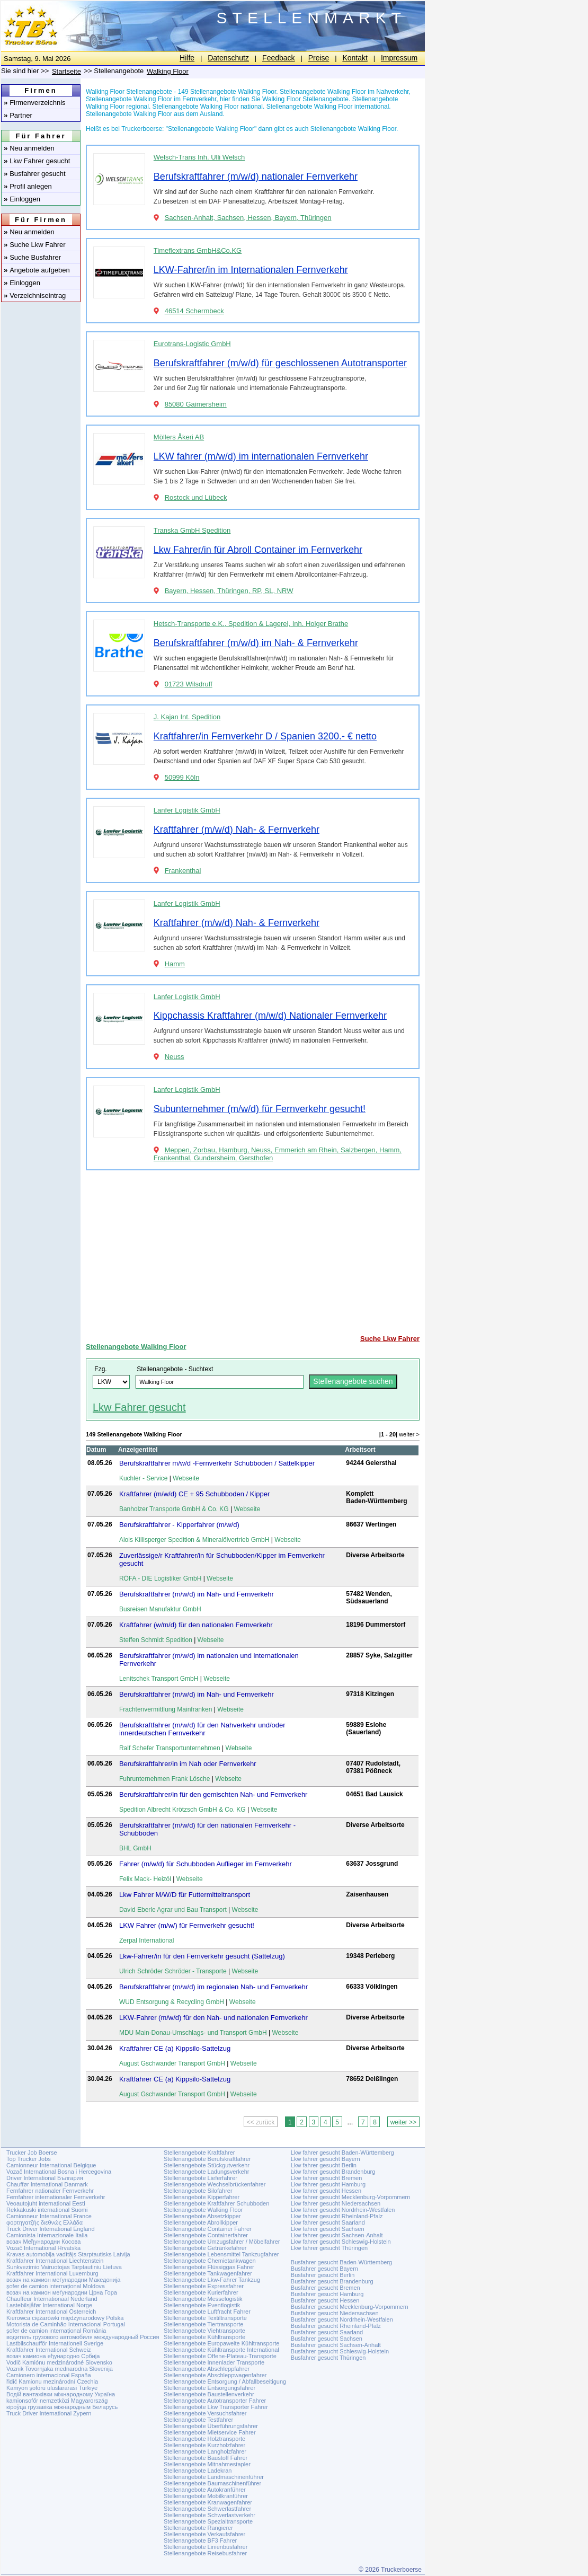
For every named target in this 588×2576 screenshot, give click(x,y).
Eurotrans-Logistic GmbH (192, 344)
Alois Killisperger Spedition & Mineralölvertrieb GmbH (194, 1539)
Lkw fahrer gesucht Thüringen (329, 2248)
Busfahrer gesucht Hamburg (327, 2294)
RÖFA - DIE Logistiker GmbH (160, 1578)
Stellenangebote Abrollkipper (201, 2222)
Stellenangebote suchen (353, 1381)
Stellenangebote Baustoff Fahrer (205, 2458)
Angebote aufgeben (37, 270)
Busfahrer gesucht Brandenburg (332, 2281)
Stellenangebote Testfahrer (198, 2419)
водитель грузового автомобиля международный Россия (82, 2337)
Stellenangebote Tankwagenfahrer (208, 2273)
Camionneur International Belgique (51, 2165)
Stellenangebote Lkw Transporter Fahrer (216, 2407)
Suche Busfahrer (32, 257)
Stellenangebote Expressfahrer (204, 2286)
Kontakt (354, 58)
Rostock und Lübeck (196, 497)
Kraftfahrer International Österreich (51, 2311)
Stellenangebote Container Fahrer (208, 2229)
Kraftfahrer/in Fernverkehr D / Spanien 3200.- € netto (265, 736)
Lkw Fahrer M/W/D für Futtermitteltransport (184, 1895)
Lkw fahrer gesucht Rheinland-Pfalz (337, 2216)
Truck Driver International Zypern (48, 2413)
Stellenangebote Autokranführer (205, 2489)
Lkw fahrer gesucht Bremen (326, 2178)
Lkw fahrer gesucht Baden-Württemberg (342, 2152)
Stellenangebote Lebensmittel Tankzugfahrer (221, 2254)
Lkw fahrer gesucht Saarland (328, 2222)
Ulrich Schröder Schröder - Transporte (173, 1971)
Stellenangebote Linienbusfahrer (205, 2547)
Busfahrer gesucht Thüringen (328, 2357)
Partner (18, 115)
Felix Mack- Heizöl (145, 1879)
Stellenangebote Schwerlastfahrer (207, 2509)
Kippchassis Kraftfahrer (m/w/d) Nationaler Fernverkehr (270, 1015)
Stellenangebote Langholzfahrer (205, 2451)
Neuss (174, 1057)
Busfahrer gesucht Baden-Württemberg (341, 2262)
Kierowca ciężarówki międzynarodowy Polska (64, 2318)
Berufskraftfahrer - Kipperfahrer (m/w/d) (179, 1525)
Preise (318, 58)
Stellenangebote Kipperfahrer (201, 2197)
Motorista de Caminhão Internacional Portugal (65, 2324)
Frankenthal (183, 871)
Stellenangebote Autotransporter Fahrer (215, 2400)
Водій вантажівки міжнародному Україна (60, 2394)
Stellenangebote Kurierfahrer (201, 2292)
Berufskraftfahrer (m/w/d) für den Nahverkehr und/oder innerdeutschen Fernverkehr (202, 1729)
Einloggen (22, 199)
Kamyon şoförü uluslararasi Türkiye (51, 2388)
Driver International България (44, 2178)
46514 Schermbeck (194, 311)
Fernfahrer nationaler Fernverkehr (50, 2190)
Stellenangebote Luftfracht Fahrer (207, 2311)
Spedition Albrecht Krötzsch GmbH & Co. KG (182, 1809)
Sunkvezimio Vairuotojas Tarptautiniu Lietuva (64, 2267)
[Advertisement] (253, 1252)
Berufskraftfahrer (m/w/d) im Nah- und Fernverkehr (196, 1594)
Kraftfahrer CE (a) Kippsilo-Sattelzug (174, 2048)
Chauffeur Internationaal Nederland (51, 2299)
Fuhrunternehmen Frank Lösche (164, 1779)
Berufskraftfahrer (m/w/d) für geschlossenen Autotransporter (280, 363)
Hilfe (187, 58)
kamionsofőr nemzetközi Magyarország (57, 2400)
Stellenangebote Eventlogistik (202, 2305)
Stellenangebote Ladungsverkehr (206, 2171)
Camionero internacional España (48, 2375)
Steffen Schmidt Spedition (155, 1640)
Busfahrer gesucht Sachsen (326, 2338)
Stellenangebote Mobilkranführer (206, 2496)
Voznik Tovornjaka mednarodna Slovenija (59, 2369)
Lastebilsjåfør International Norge (49, 2305)
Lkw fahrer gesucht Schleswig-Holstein (341, 2241)
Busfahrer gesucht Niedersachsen (335, 2313)
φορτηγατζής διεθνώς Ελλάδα (44, 2222)
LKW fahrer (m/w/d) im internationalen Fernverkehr (261, 456)
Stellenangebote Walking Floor (136, 1347)
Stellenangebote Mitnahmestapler (207, 2464)
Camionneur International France (49, 2216)
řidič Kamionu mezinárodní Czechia (52, 2381)
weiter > (409, 1434)
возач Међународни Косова (43, 2241)
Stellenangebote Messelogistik (203, 2299)
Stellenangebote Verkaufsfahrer (204, 2534)
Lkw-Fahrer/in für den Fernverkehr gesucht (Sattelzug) (202, 1956)
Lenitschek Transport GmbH (158, 1678)
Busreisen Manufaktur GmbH (160, 1609)
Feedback (278, 58)
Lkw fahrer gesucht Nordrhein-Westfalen (343, 2210)
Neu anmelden (29, 148)
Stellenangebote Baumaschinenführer (212, 2483)
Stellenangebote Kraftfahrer (199, 2152)
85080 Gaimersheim (196, 404)
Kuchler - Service (143, 1478)
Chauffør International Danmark (47, 2184)
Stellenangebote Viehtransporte (204, 2330)
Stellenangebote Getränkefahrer (205, 2248)
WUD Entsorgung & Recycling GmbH (171, 2002)
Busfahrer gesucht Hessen (325, 2300)
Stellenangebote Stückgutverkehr (207, 2165)
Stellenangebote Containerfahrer (206, 2235)
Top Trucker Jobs (28, 2159)
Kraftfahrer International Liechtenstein (54, 2260)
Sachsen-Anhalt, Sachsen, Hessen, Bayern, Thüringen (248, 218)
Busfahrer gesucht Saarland (327, 2332)
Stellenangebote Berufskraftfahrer (207, 2159)
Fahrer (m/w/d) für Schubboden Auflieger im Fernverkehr (205, 1864)
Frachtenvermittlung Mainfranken (165, 1709)
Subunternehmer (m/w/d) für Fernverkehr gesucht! (260, 1109)
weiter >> (403, 2122)
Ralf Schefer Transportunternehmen (169, 1748)
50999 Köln (182, 777)
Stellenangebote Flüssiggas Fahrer (209, 2267)
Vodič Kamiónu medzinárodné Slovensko (59, 2362)
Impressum (399, 58)
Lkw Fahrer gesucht (37, 161)
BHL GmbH (135, 1848)
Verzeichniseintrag (35, 295)
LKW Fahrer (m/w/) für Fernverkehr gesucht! (186, 1925)
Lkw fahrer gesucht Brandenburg (333, 2171)
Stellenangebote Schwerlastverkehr (209, 2515)
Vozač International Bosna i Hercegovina (58, 2171)
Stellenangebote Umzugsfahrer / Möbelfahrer (222, 2241)
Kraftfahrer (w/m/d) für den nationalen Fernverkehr (196, 1625)
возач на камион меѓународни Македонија (63, 2280)
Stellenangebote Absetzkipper (202, 2216)
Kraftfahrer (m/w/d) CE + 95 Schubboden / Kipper (194, 1494)
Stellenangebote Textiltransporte (205, 2318)
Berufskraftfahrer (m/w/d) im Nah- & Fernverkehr (256, 643)
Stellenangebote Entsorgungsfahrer (209, 2388)
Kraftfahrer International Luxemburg (52, 2273)
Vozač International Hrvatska (43, 2248)
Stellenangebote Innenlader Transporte (214, 2362)
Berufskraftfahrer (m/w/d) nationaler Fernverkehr (256, 176)
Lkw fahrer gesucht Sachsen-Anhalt (337, 2235)
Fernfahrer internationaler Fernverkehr (55, 2197)
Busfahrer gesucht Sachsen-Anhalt (336, 2345)
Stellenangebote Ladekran (197, 2470)
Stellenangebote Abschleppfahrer (207, 2369)
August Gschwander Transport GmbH (172, 2063)
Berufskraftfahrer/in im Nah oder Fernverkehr (187, 1764)
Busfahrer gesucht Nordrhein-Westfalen (342, 2319)
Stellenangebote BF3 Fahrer (200, 2540)
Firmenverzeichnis (35, 103)
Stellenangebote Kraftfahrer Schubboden (216, 2203)
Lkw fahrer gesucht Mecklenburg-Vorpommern (351, 2197)
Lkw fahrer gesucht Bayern (325, 2159)
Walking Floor (168, 71)
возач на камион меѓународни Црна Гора (61, 2292)
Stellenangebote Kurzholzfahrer (204, 2445)
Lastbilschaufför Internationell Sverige (54, 2343)
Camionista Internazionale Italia (46, 2235)
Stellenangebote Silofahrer (198, 2190)
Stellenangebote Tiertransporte (203, 2324)
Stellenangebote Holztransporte (204, 2439)
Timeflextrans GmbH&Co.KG (198, 250)
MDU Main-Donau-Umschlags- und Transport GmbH (193, 2032)
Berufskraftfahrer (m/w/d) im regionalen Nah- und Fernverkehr (213, 1987)
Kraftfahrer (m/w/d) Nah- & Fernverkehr (236, 829)
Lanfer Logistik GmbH (187, 810)
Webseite (186, 1478)
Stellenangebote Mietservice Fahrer (210, 2432)
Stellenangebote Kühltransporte (204, 2337)
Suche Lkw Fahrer (35, 245)
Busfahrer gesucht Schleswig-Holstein (340, 2351)
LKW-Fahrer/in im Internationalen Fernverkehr (251, 269)
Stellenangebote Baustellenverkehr (209, 2394)
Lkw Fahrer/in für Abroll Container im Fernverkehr (258, 549)
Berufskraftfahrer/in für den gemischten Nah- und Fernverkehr (213, 1794)
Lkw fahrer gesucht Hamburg (328, 2184)
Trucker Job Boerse (31, 2152)
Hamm (175, 964)
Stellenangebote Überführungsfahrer (211, 2426)
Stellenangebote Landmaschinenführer (214, 2477)
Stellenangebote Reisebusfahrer (205, 2553)
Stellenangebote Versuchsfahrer (205, 2413)
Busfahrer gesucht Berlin (322, 2275)
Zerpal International (146, 1940)
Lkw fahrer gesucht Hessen (326, 2190)
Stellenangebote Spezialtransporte (208, 2521)
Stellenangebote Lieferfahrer (200, 2178)
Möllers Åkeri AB (179, 437)
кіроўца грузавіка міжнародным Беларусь (62, 2407)
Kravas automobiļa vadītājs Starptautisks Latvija (68, 2254)
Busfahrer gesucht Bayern (324, 2268)
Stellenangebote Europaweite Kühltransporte (221, 2343)
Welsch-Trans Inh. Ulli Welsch (199, 157)
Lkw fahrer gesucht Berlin (324, 2165)
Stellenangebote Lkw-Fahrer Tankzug (212, 2280)
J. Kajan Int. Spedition (187, 717)
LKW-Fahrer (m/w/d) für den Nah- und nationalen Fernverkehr (213, 2018)
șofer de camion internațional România (56, 2330)
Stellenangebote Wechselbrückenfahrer (214, 2184)
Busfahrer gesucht (35, 174)
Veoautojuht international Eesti (45, 2203)
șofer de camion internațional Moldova (55, 2286)
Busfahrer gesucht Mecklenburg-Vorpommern (349, 2307)
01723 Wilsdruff (188, 684)
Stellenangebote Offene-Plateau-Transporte (220, 2356)
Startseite (66, 71)
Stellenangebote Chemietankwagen (210, 2260)
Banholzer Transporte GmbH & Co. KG (174, 1509)
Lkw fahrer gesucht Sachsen (327, 2229)
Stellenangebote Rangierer (198, 2528)
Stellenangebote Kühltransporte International (221, 2349)
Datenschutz (228, 58)
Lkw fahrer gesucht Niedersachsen (335, 2203)
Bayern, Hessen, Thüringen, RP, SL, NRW (229, 591)
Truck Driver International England (50, 2229)
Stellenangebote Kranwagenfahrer (208, 2502)
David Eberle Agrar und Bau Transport (173, 1909)
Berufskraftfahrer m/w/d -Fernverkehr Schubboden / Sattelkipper (217, 1463)
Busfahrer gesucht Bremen (325, 2287)
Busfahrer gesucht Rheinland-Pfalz (336, 2326)
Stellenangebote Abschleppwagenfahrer (215, 2375)
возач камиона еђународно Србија (53, 2356)
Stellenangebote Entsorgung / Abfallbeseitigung (225, 2381)
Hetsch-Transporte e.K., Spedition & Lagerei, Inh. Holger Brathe (251, 624)
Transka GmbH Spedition (192, 530)
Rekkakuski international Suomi (46, 2210)
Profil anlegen (28, 186)
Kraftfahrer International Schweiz (48, 2349)
